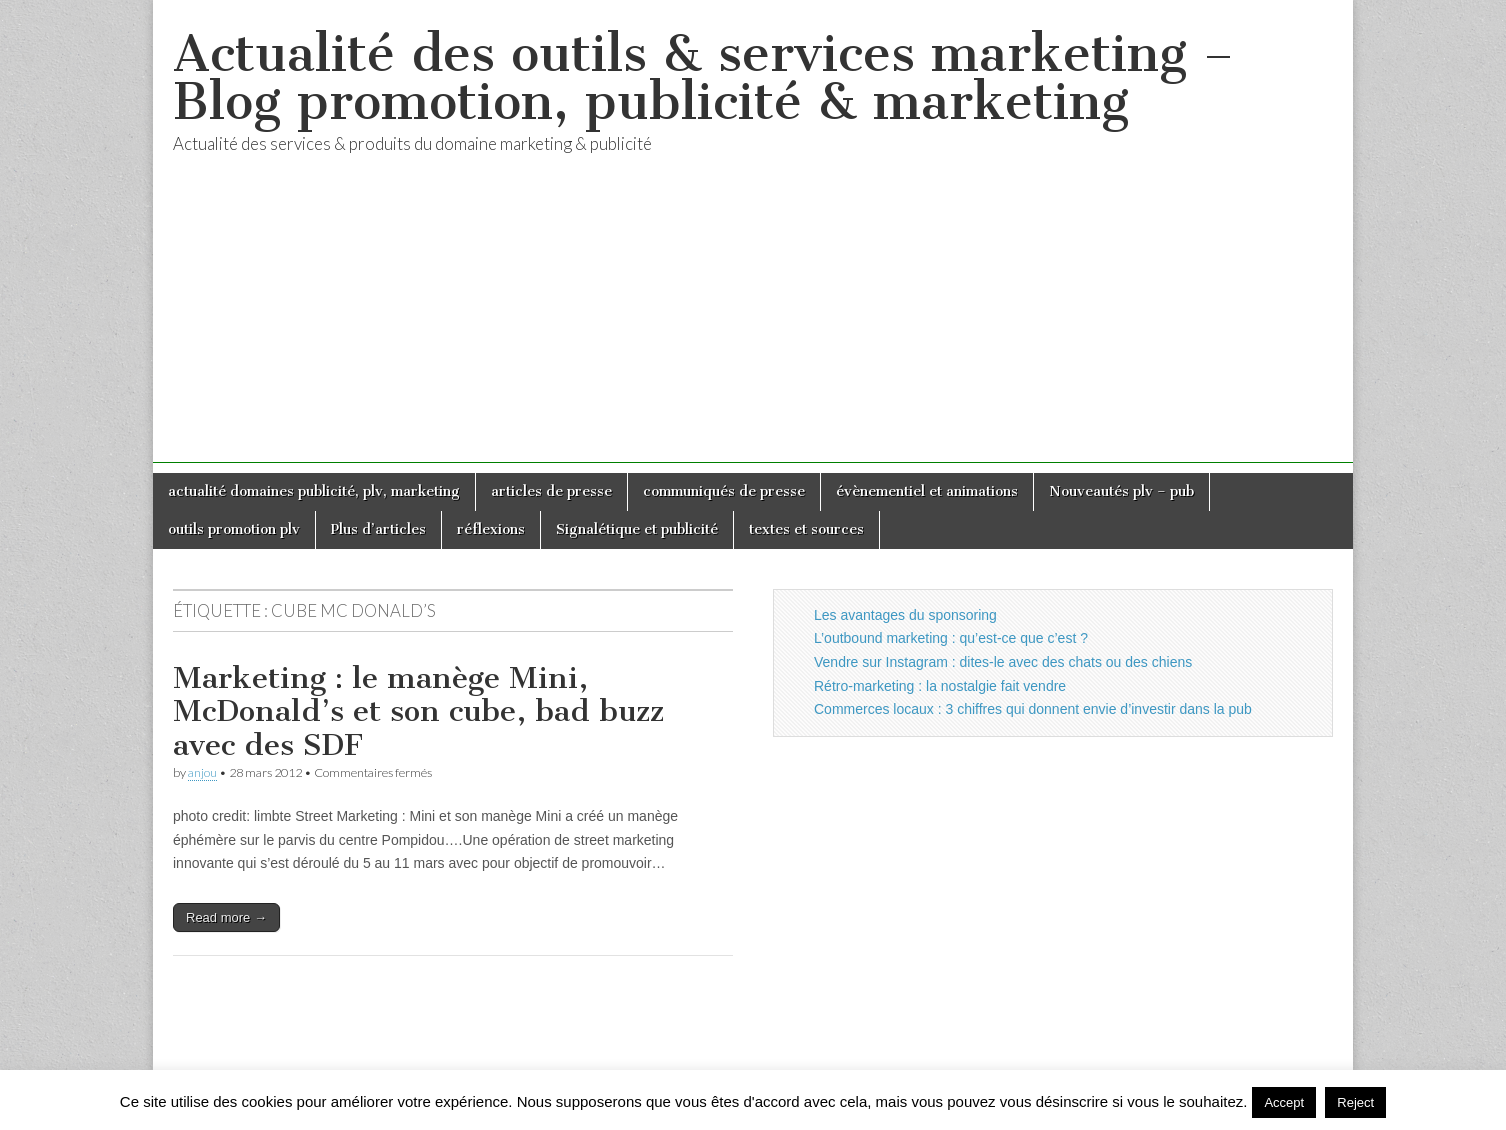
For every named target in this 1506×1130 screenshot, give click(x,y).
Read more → (226, 917)
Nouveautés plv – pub (1121, 491)
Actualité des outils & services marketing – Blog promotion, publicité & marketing (703, 77)
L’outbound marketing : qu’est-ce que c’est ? (951, 638)
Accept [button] (1284, 1102)
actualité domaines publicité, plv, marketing (314, 491)
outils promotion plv (234, 529)
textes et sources (806, 529)
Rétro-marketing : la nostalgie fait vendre (940, 686)
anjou (202, 772)
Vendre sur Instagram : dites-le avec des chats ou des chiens (1003, 662)
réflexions (491, 529)
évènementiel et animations (927, 491)
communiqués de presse (724, 491)
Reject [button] (1355, 1102)
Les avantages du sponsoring (905, 615)
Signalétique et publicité (637, 529)
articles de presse (551, 491)
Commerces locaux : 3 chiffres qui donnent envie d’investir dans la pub (1033, 709)
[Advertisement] (753, 323)
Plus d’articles (378, 529)
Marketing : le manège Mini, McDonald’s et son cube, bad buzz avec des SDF (418, 711)
